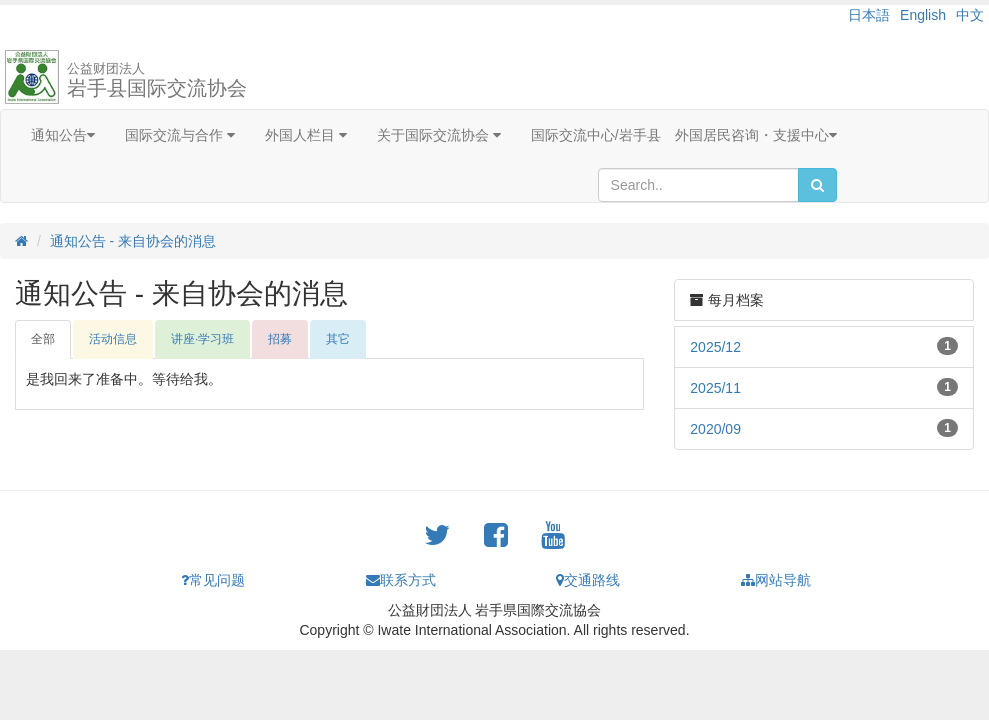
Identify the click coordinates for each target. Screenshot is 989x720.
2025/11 (715, 388)
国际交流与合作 (180, 135)
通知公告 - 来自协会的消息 (133, 241)
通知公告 (63, 135)
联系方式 (401, 580)
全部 (43, 339)
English (923, 15)
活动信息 (113, 339)
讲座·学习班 (202, 339)
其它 (338, 339)
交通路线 (588, 580)
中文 (970, 15)
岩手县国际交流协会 (157, 80)
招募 (280, 339)
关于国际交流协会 (439, 135)
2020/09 (715, 429)
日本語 (869, 15)
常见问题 (213, 580)
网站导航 (776, 580)
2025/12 (715, 347)
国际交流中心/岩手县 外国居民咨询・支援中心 (684, 135)
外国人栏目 (306, 135)
